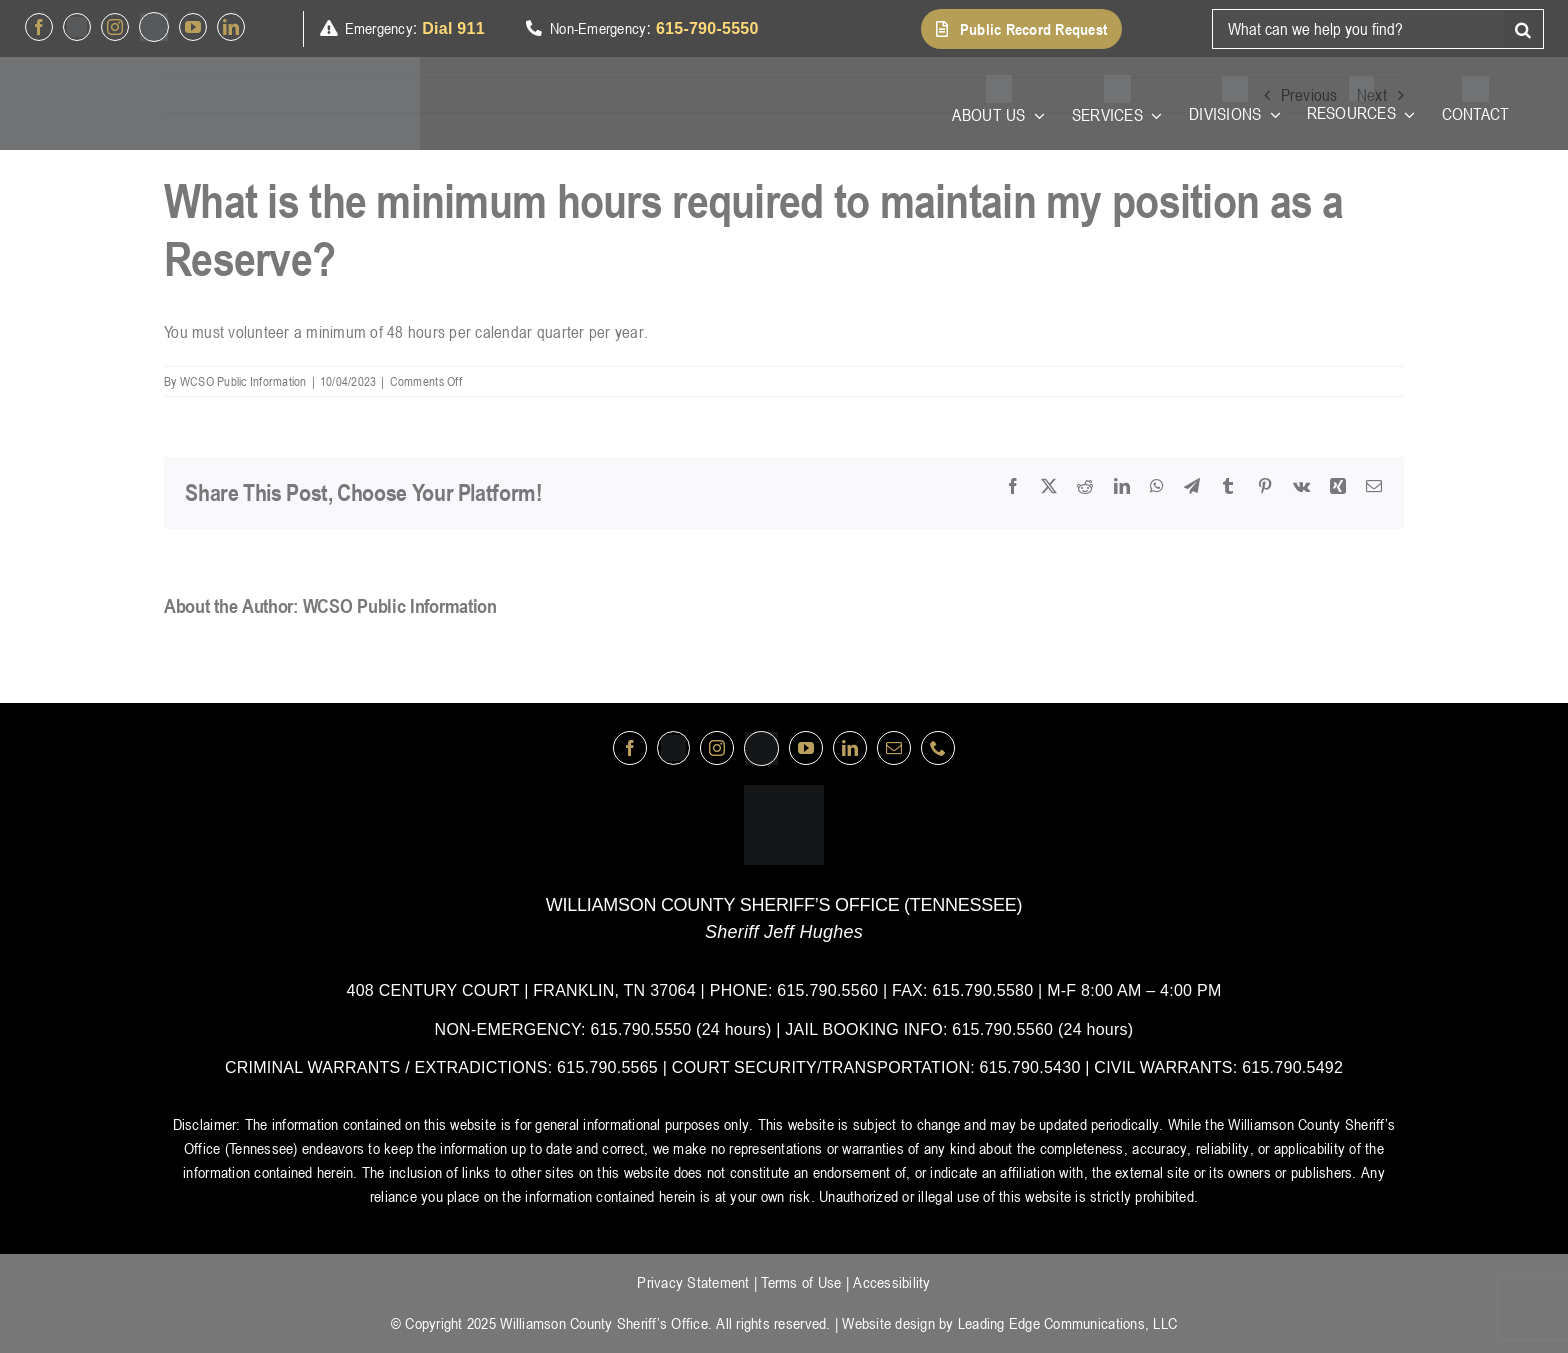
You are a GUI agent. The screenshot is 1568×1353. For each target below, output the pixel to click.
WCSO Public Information (243, 381)
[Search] (1524, 29)
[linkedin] (231, 27)
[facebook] (39, 27)
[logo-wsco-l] (784, 793)
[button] (1021, 29)
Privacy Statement (693, 1282)
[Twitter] (77, 27)
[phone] (938, 748)
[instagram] (115, 27)
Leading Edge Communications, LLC (1067, 1323)
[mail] (894, 748)
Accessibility (891, 1282)
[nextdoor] (154, 27)
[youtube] (193, 27)
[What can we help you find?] (1358, 29)
